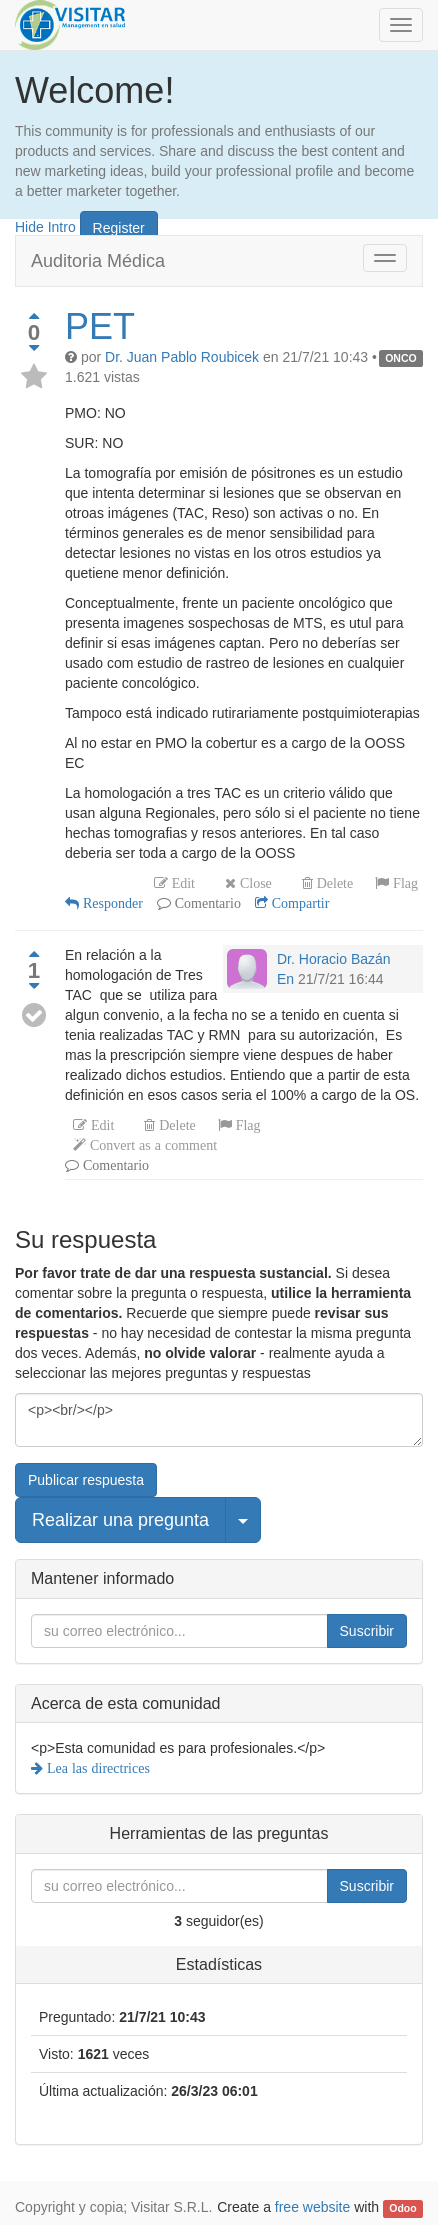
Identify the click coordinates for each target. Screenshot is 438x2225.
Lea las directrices (96, 1768)
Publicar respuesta (86, 1480)
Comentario (206, 903)
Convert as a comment (151, 1145)
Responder (111, 903)
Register (119, 228)
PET (100, 326)
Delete (333, 883)
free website (312, 2207)
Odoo (402, 2208)
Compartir (299, 903)
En (285, 979)
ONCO (401, 358)
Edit (181, 883)
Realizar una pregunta (120, 1520)
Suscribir (367, 1631)
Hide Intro (45, 226)
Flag (403, 883)
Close (254, 883)
